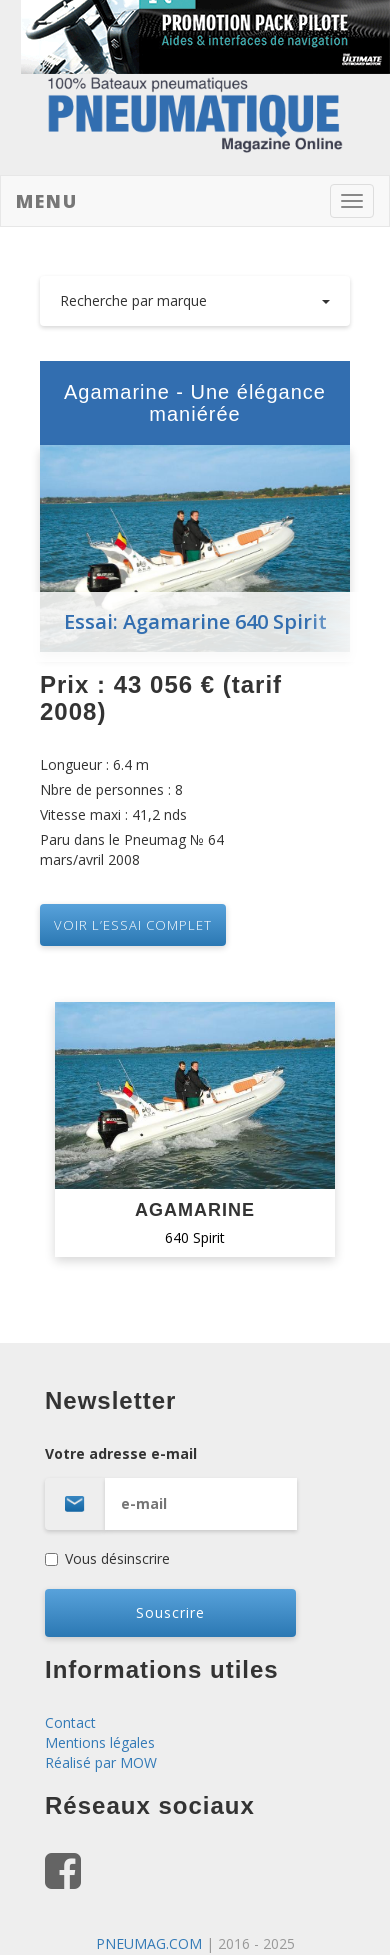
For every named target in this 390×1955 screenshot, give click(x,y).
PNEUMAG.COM (149, 1943)
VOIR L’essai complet (133, 925)
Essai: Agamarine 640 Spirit (195, 621)
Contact (70, 1722)
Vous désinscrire (107, 1558)
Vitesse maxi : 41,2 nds (113, 814)
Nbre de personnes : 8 (111, 789)
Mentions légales (100, 1742)
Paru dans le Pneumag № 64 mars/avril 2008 (132, 849)
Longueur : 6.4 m (94, 764)
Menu (47, 201)
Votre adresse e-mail (195, 1487)
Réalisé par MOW (101, 1762)
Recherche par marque (195, 300)
